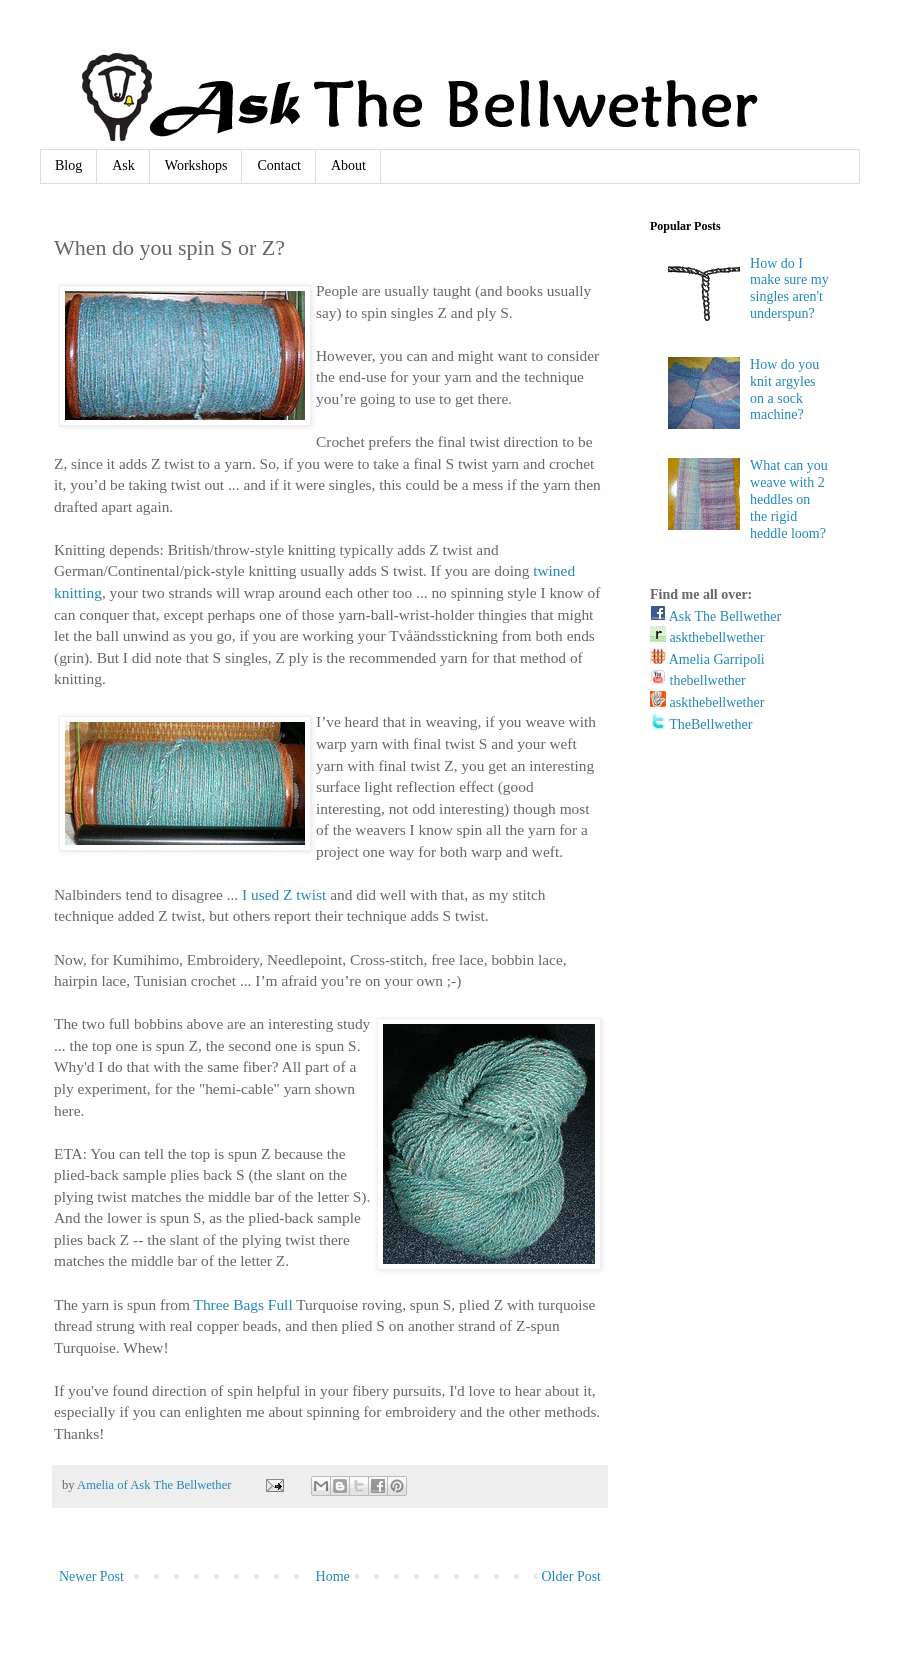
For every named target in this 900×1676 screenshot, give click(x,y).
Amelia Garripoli (707, 659)
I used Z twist (284, 894)
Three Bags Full (243, 1304)
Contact (279, 165)
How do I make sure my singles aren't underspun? (789, 288)
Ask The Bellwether (715, 616)
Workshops (196, 165)
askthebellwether (707, 637)
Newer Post (91, 1576)
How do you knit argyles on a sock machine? (784, 389)
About (348, 165)
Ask (123, 165)
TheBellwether (701, 724)
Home (333, 1576)
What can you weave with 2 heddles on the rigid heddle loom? (789, 499)
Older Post (572, 1576)
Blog (68, 165)
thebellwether (698, 680)
